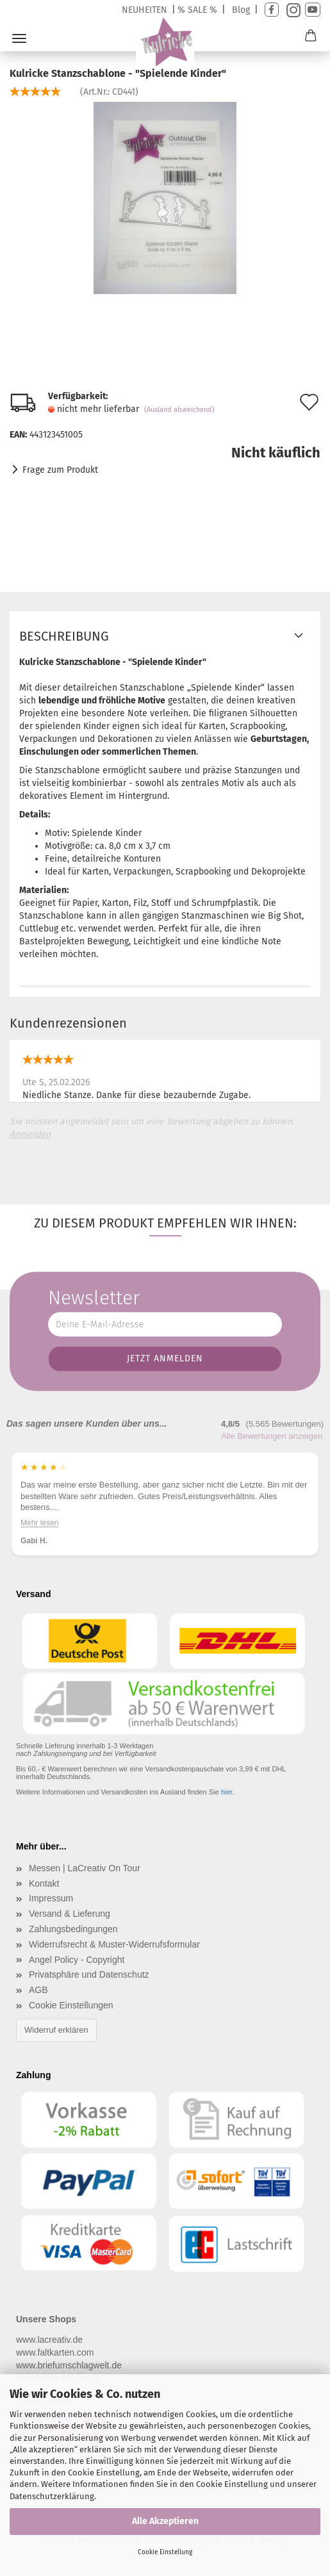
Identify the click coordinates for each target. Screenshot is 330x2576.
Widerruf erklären (56, 2030)
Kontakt (44, 1883)
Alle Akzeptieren (165, 2521)
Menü (19, 38)
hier (227, 1792)
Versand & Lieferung (69, 1913)
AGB (38, 1990)
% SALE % (197, 9)
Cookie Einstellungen (71, 2005)
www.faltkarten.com (55, 2352)
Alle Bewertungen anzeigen (271, 1436)
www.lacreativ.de (49, 2339)
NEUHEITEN (144, 9)
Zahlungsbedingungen (73, 1929)
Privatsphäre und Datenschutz (89, 1974)
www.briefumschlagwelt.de (69, 2365)
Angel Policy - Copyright (76, 1960)
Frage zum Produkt (60, 469)
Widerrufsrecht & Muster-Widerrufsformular (114, 1944)
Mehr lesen (39, 1511)
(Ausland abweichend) (179, 410)
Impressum (51, 1898)
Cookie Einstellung (165, 2552)
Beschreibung (64, 636)
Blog (241, 9)
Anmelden (30, 1134)
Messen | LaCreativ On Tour (84, 1868)
